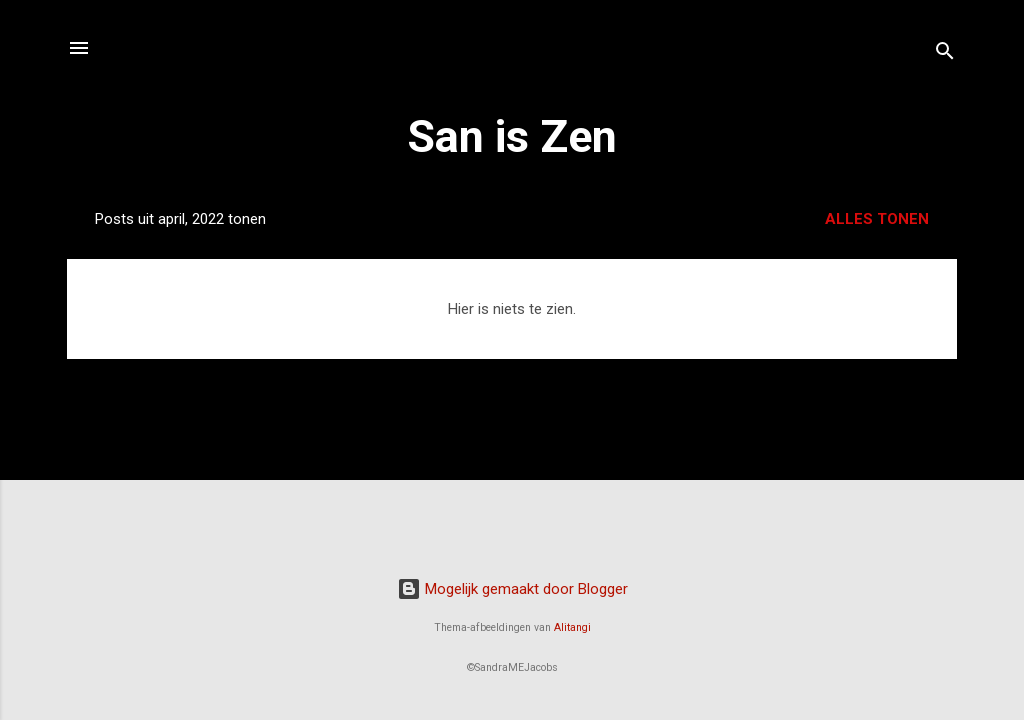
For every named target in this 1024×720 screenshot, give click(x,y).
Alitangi (572, 627)
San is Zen (512, 136)
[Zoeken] (945, 54)
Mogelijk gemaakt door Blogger (512, 589)
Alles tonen (877, 219)
